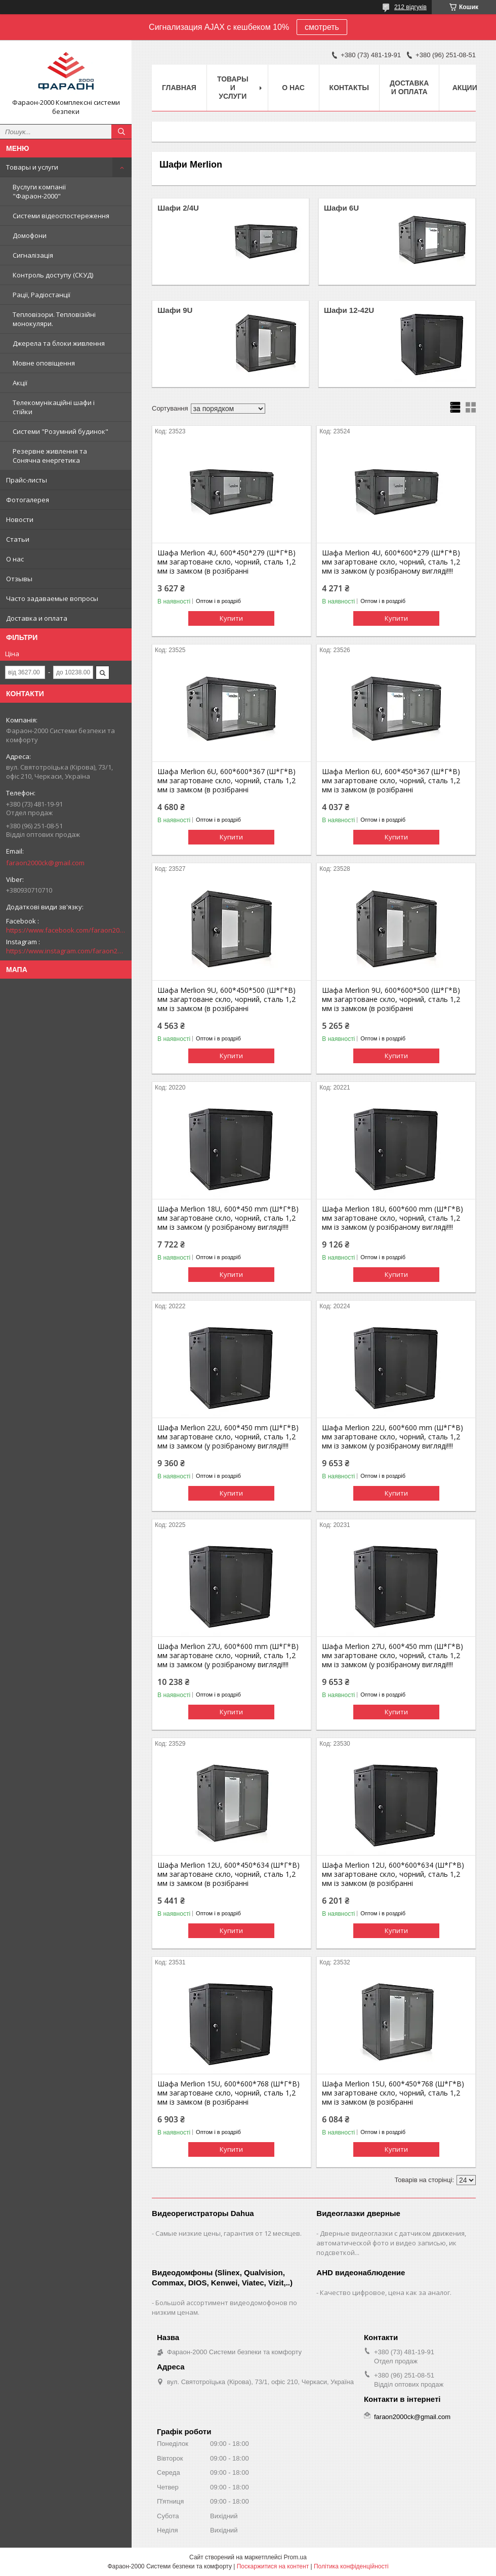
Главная (179, 88)
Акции (464, 88)
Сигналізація (33, 255)
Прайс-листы (26, 480)
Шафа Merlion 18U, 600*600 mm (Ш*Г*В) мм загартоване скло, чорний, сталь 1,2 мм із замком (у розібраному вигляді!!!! (392, 1218)
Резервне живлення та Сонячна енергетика (50, 456)
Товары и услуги (32, 167)
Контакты (349, 88)
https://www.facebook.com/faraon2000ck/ (66, 930)
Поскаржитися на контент (273, 2566)
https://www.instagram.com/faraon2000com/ (66, 950)
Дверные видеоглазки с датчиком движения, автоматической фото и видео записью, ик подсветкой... (391, 2243)
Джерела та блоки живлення (59, 343)
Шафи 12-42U (349, 310)
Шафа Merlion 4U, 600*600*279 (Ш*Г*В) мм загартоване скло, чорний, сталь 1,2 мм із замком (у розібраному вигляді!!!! (391, 562)
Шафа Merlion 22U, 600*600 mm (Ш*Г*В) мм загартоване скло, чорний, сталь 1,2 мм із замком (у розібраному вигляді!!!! (392, 1437)
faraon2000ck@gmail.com (45, 862)
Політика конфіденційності (351, 2566)
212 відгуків (410, 7)
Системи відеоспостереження (61, 215)
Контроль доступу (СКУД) (53, 274)
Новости (19, 519)
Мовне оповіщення (44, 363)
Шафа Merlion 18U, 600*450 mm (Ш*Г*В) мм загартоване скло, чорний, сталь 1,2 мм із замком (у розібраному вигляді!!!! (228, 1218)
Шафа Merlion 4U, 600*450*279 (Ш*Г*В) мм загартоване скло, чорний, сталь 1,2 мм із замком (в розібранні (226, 562)
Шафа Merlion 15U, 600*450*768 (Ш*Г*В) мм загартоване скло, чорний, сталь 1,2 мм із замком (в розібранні (393, 2093)
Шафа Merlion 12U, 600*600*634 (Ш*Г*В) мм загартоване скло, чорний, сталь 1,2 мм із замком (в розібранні (393, 1874)
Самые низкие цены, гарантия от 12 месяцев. (228, 2233)
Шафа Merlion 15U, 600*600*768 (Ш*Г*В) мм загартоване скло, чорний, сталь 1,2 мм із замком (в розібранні (228, 2093)
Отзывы (19, 578)
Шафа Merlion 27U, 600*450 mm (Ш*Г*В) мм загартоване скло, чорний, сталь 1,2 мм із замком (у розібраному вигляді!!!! (392, 1655)
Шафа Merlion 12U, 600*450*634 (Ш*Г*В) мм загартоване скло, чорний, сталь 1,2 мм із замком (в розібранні (228, 1874)
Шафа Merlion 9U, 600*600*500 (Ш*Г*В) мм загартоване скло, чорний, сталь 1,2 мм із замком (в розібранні (391, 999)
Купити (231, 618)
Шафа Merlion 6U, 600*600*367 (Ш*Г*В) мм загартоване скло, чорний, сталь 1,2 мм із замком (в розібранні (226, 780)
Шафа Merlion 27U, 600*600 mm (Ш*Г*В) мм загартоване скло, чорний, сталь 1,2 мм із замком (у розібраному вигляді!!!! (228, 1655)
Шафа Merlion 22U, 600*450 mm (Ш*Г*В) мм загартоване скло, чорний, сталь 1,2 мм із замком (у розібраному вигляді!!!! (228, 1437)
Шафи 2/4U (178, 208)
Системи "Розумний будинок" (60, 431)
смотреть (322, 27)
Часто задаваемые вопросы (52, 598)
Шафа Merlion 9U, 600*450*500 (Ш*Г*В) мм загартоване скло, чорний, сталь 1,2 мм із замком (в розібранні (226, 999)
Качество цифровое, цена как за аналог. (385, 2292)
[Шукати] (121, 131)
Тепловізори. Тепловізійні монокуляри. (54, 319)
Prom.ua (295, 2557)
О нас (15, 559)
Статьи (17, 539)
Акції (20, 382)
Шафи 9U (174, 310)
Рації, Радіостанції (41, 294)
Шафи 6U (341, 208)
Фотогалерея (27, 499)
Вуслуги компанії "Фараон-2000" (39, 191)
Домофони (30, 235)
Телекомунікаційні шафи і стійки (54, 407)
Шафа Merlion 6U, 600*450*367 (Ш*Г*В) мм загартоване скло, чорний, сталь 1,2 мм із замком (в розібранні (391, 780)
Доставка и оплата (36, 618)
